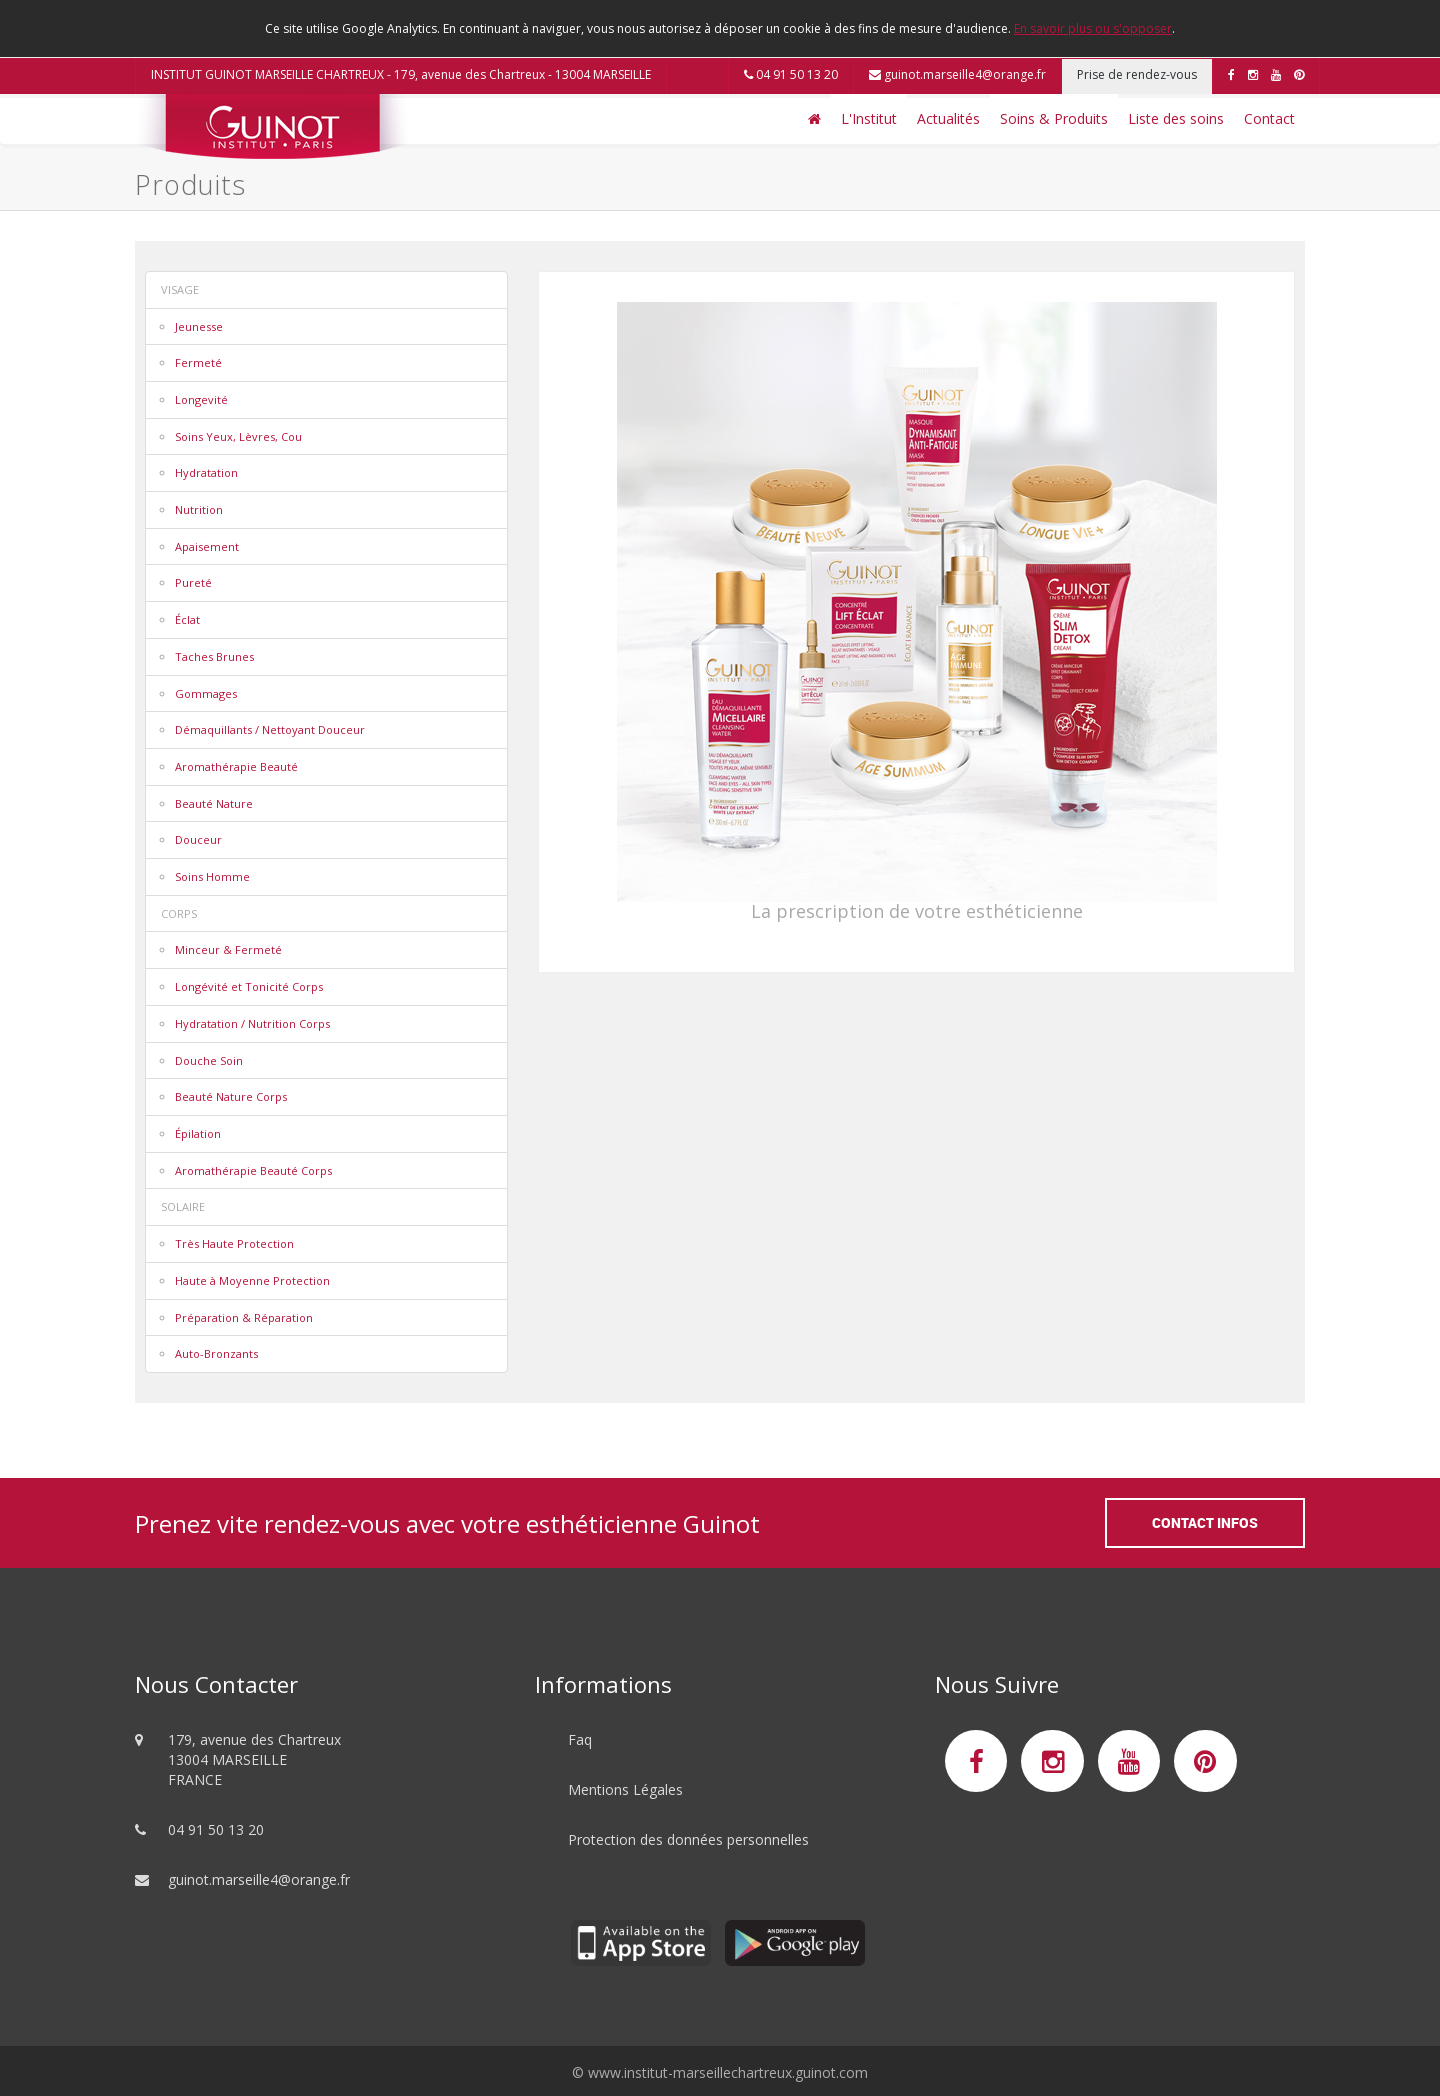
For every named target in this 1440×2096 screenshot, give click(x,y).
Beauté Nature (214, 803)
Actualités (948, 118)
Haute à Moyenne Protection (252, 1280)
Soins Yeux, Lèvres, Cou (238, 436)
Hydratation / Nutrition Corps (252, 1023)
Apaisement (207, 546)
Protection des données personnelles (688, 1839)
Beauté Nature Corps (231, 1096)
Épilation (198, 1133)
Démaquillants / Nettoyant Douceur (270, 729)
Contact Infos (1205, 1522)
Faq (580, 1739)
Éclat (187, 619)
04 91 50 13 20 (791, 74)
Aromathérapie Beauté (236, 766)
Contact (1269, 118)
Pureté (193, 582)
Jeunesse (199, 326)
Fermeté (198, 362)
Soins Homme (212, 876)
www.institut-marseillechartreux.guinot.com (728, 2072)
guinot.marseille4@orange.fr (957, 74)
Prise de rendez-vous (1137, 74)
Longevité (201, 399)
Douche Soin (209, 1060)
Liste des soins (1176, 118)
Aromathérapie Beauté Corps (253, 1170)
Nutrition (199, 509)
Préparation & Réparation (244, 1317)
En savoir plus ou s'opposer (1093, 28)
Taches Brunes (214, 656)
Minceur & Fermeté (228, 949)
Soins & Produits (1054, 118)
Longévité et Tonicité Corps (249, 986)
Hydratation (206, 472)
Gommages (206, 693)
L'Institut (869, 118)
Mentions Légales (625, 1789)
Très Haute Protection (234, 1243)
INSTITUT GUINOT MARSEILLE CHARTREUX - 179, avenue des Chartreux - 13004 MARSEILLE (401, 74)
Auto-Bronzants (216, 1353)
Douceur (198, 839)
